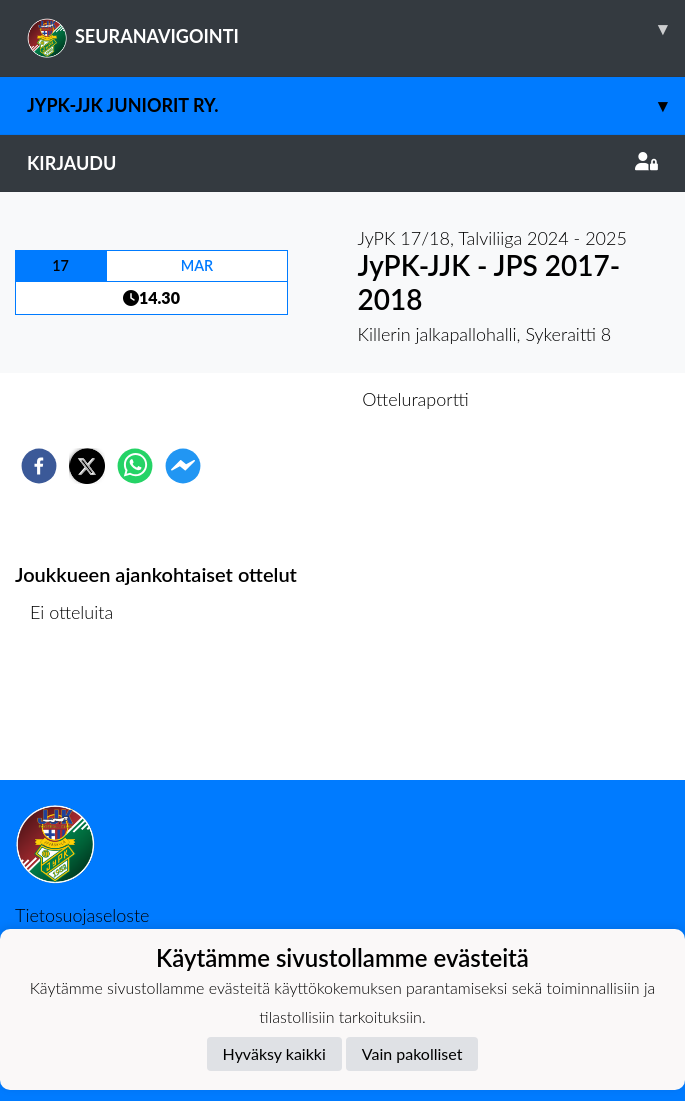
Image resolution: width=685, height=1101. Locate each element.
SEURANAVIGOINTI (356, 29)
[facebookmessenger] (183, 466)
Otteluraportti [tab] (415, 399)
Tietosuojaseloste (82, 915)
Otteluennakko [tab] (273, 399)
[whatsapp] (135, 466)
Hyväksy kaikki (274, 1053)
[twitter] (87, 466)
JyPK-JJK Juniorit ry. (356, 105)
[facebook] (39, 466)
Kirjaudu (342, 163)
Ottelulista (79, 712)
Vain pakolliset (412, 1053)
